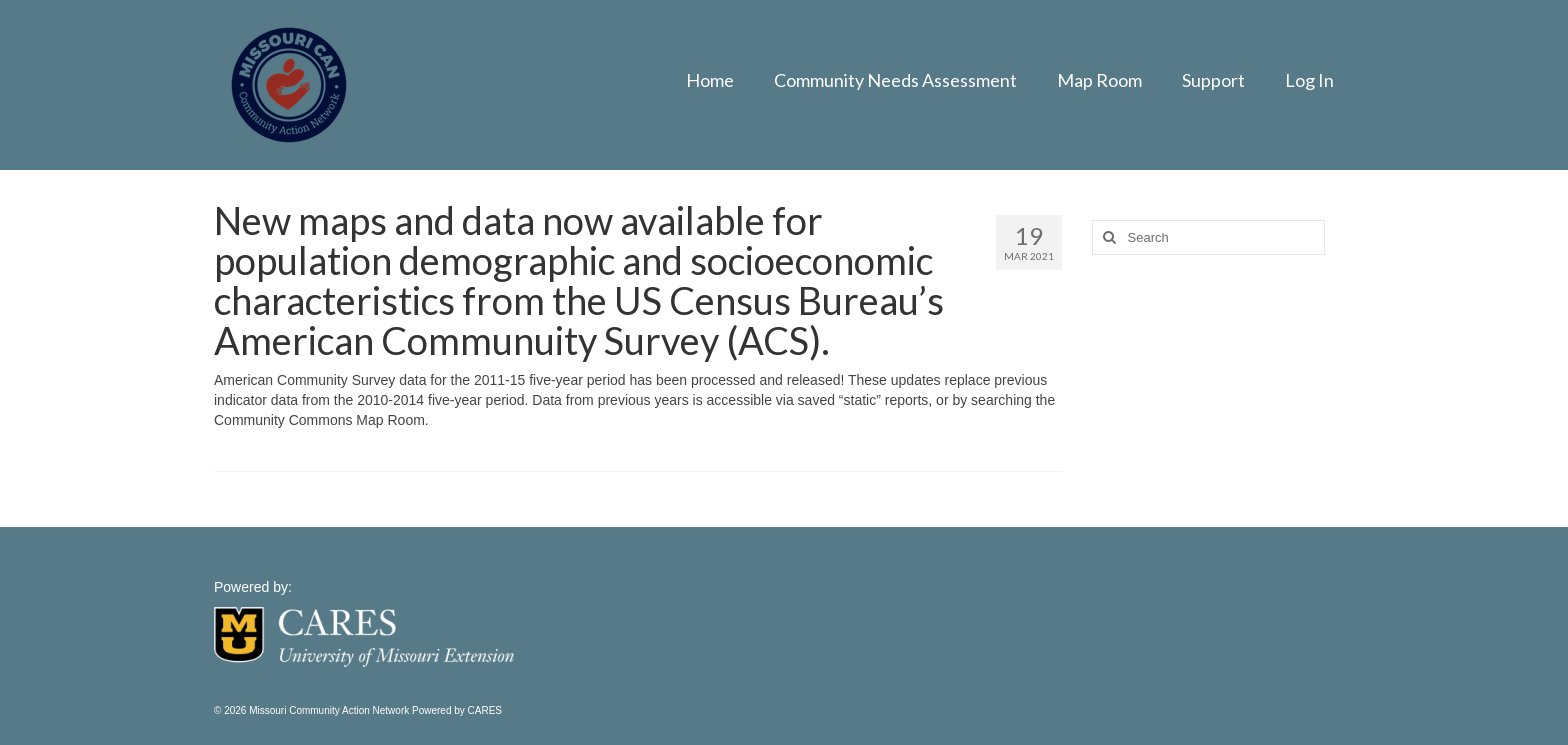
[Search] (1107, 237)
